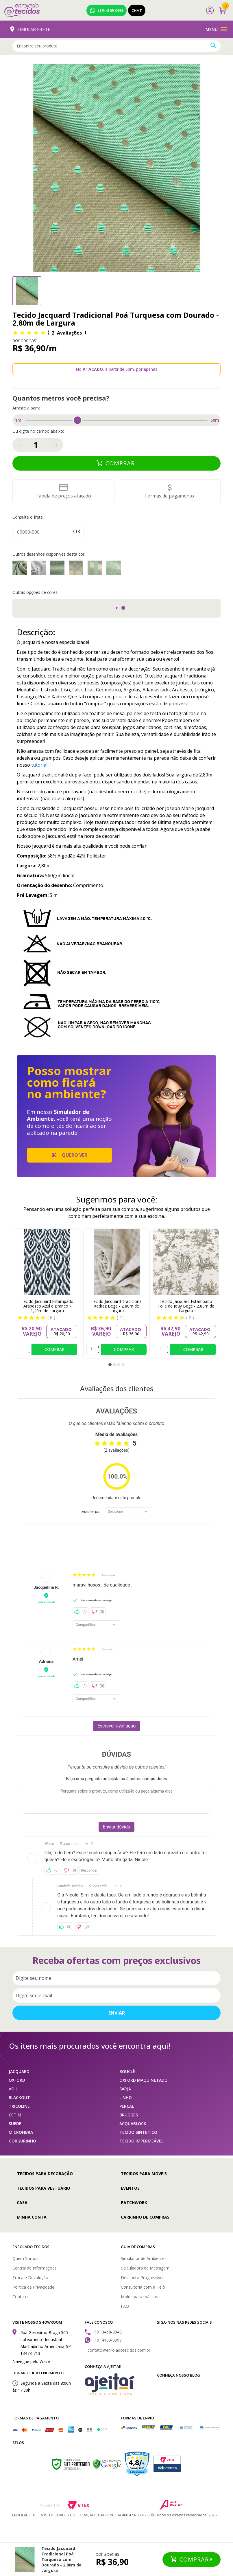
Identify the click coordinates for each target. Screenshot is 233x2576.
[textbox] (116, 46)
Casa (22, 2202)
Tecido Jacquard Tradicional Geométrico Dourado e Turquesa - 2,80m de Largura (76, 568)
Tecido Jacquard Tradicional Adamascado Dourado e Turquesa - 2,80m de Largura (57, 568)
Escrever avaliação (116, 1726)
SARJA (125, 2089)
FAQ (125, 2306)
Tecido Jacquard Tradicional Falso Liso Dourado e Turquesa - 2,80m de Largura (19, 568)
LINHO (125, 2097)
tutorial (39, 765)
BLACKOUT (19, 2097)
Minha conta (32, 2217)
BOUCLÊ (127, 2071)
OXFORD (17, 2080)
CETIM (15, 2115)
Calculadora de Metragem (145, 2268)
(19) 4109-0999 (106, 10)
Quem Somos (25, 2258)
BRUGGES (128, 2115)
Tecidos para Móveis (144, 2173)
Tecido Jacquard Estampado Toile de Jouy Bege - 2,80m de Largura (186, 1306)
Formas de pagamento (169, 496)
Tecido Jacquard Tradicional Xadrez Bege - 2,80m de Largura (117, 1306)
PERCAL (126, 2106)
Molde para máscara (140, 2296)
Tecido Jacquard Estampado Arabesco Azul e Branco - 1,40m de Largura (47, 1306)
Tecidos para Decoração (45, 2173)
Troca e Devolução (30, 2277)
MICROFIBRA (21, 2132)
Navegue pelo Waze (31, 2361)
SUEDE (15, 2123)
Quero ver (69, 1155)
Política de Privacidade (33, 2287)
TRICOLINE (19, 2106)
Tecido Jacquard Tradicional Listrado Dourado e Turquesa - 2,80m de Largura (95, 568)
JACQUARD (19, 2071)
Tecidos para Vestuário (43, 2188)
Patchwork (134, 2202)
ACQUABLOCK (132, 2123)
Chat (137, 10)
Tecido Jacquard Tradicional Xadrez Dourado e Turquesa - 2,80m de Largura (38, 568)
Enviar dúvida (116, 1827)
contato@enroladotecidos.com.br (119, 2350)
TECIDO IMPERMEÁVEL (141, 2141)
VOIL (13, 2089)
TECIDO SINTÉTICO (138, 2132)
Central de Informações (34, 2268)
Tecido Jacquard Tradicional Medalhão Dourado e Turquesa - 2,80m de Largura (113, 568)
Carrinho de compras (145, 2217)
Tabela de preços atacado (63, 496)
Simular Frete (30, 29)
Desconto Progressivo (142, 2277)
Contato (20, 2296)
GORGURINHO (22, 2141)
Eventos (130, 2188)
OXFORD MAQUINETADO (143, 2080)
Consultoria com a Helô (143, 2287)
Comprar (121, 463)
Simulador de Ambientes (144, 2258)
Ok (77, 531)
